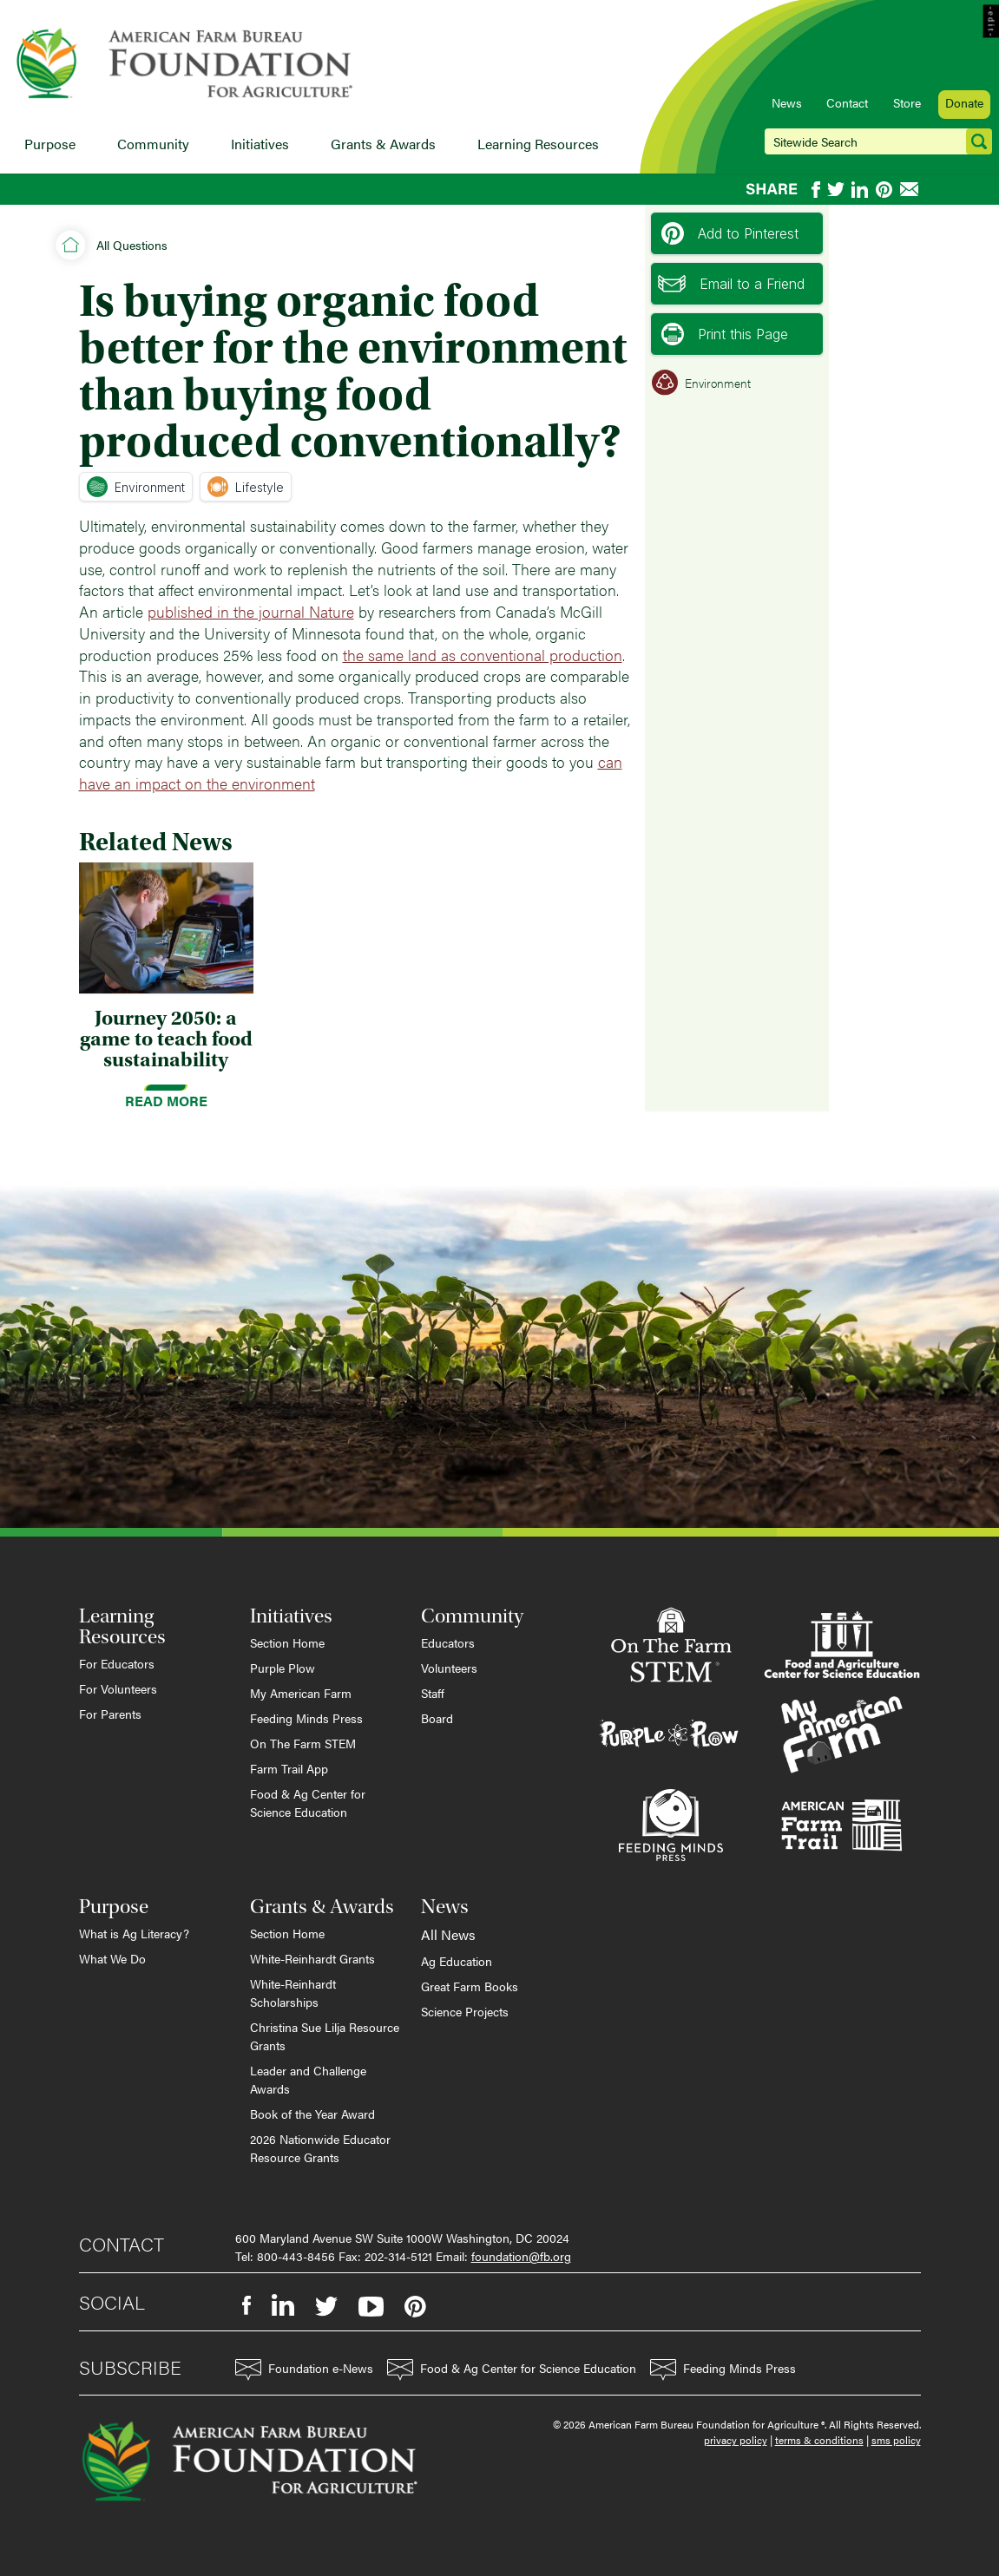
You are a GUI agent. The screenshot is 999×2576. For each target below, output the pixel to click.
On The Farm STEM (303, 1743)
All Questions (132, 244)
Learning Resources (538, 144)
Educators (448, 1642)
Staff (432, 1692)
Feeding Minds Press (306, 1718)
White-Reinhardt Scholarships (293, 1992)
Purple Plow (282, 1667)
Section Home (287, 1642)
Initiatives (260, 144)
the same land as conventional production (482, 654)
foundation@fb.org (521, 2256)
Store (907, 102)
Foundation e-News (304, 2370)
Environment (136, 486)
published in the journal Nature (251, 611)
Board (437, 1718)
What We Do (112, 1958)
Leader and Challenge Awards (308, 2079)
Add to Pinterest (730, 233)
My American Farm (301, 1692)
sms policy (896, 2440)
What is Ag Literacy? (134, 1933)
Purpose (50, 144)
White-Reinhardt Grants (312, 1958)
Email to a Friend (731, 283)
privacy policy (735, 2440)
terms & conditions (819, 2440)
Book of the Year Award (312, 2113)
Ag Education (456, 1961)
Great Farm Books (469, 1986)
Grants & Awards (383, 144)
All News (448, 1934)
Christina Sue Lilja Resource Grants (324, 2036)
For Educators (116, 1663)
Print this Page (724, 334)
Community (153, 144)
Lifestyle (245, 486)
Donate (964, 102)
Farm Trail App (289, 1768)
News (787, 102)
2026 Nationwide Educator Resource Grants (320, 2148)
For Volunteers (118, 1688)
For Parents (110, 1713)
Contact (847, 102)
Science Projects (465, 2011)
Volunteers (449, 1667)
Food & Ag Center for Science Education (307, 1802)
